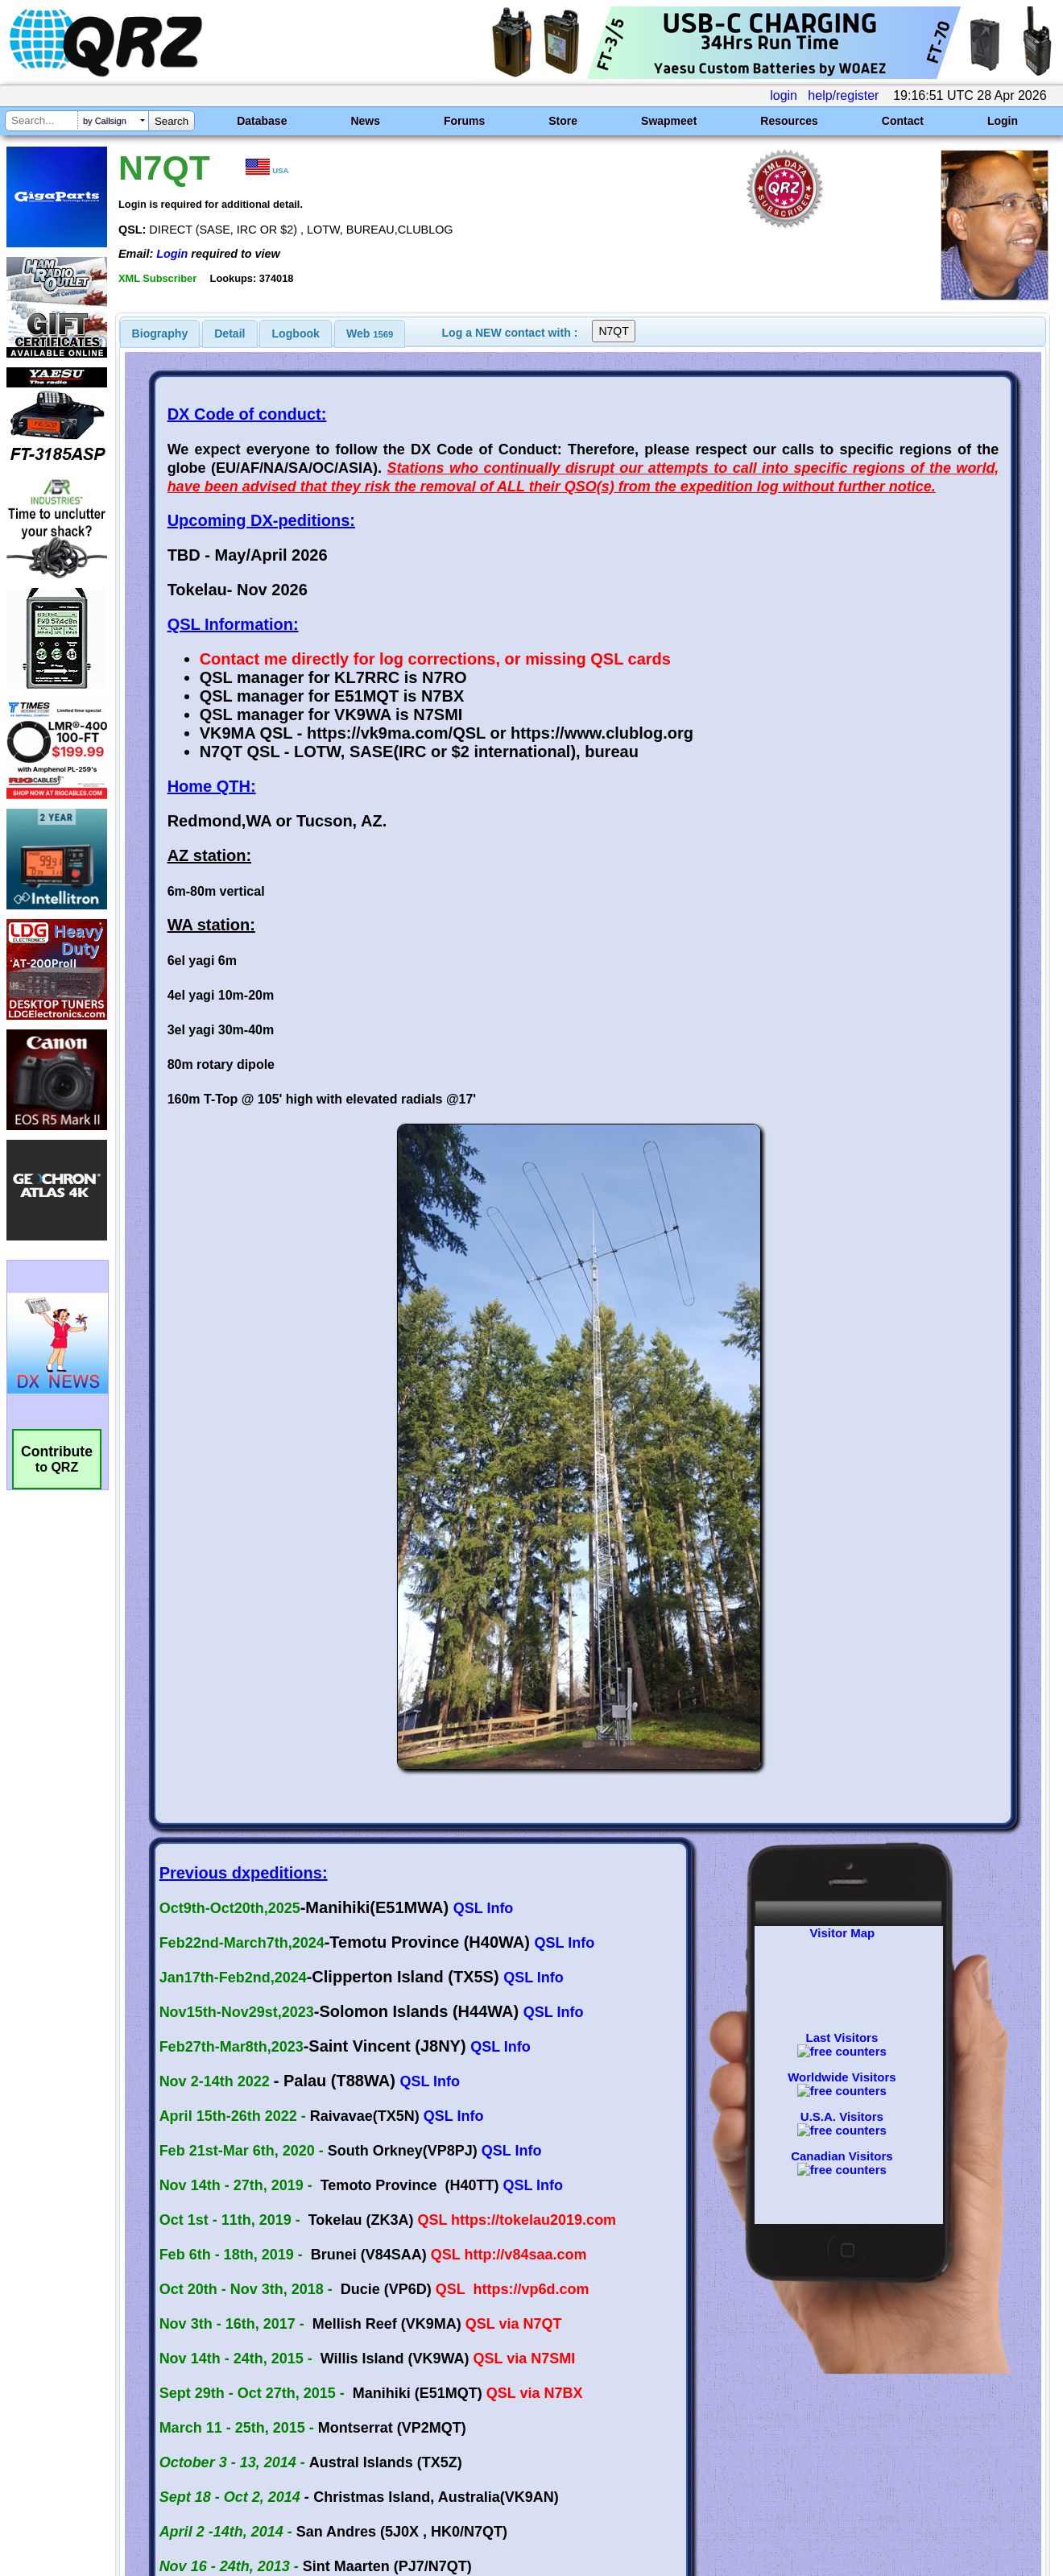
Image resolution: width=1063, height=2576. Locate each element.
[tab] (160, 333)
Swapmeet (669, 120)
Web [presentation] (369, 333)
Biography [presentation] (160, 333)
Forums (464, 120)
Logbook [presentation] (296, 333)
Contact (903, 120)
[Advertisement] (381, 2407)
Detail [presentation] (229, 333)
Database (262, 120)
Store (562, 120)
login (783, 95)
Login (1002, 120)
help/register (843, 95)
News (365, 120)
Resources (789, 120)
